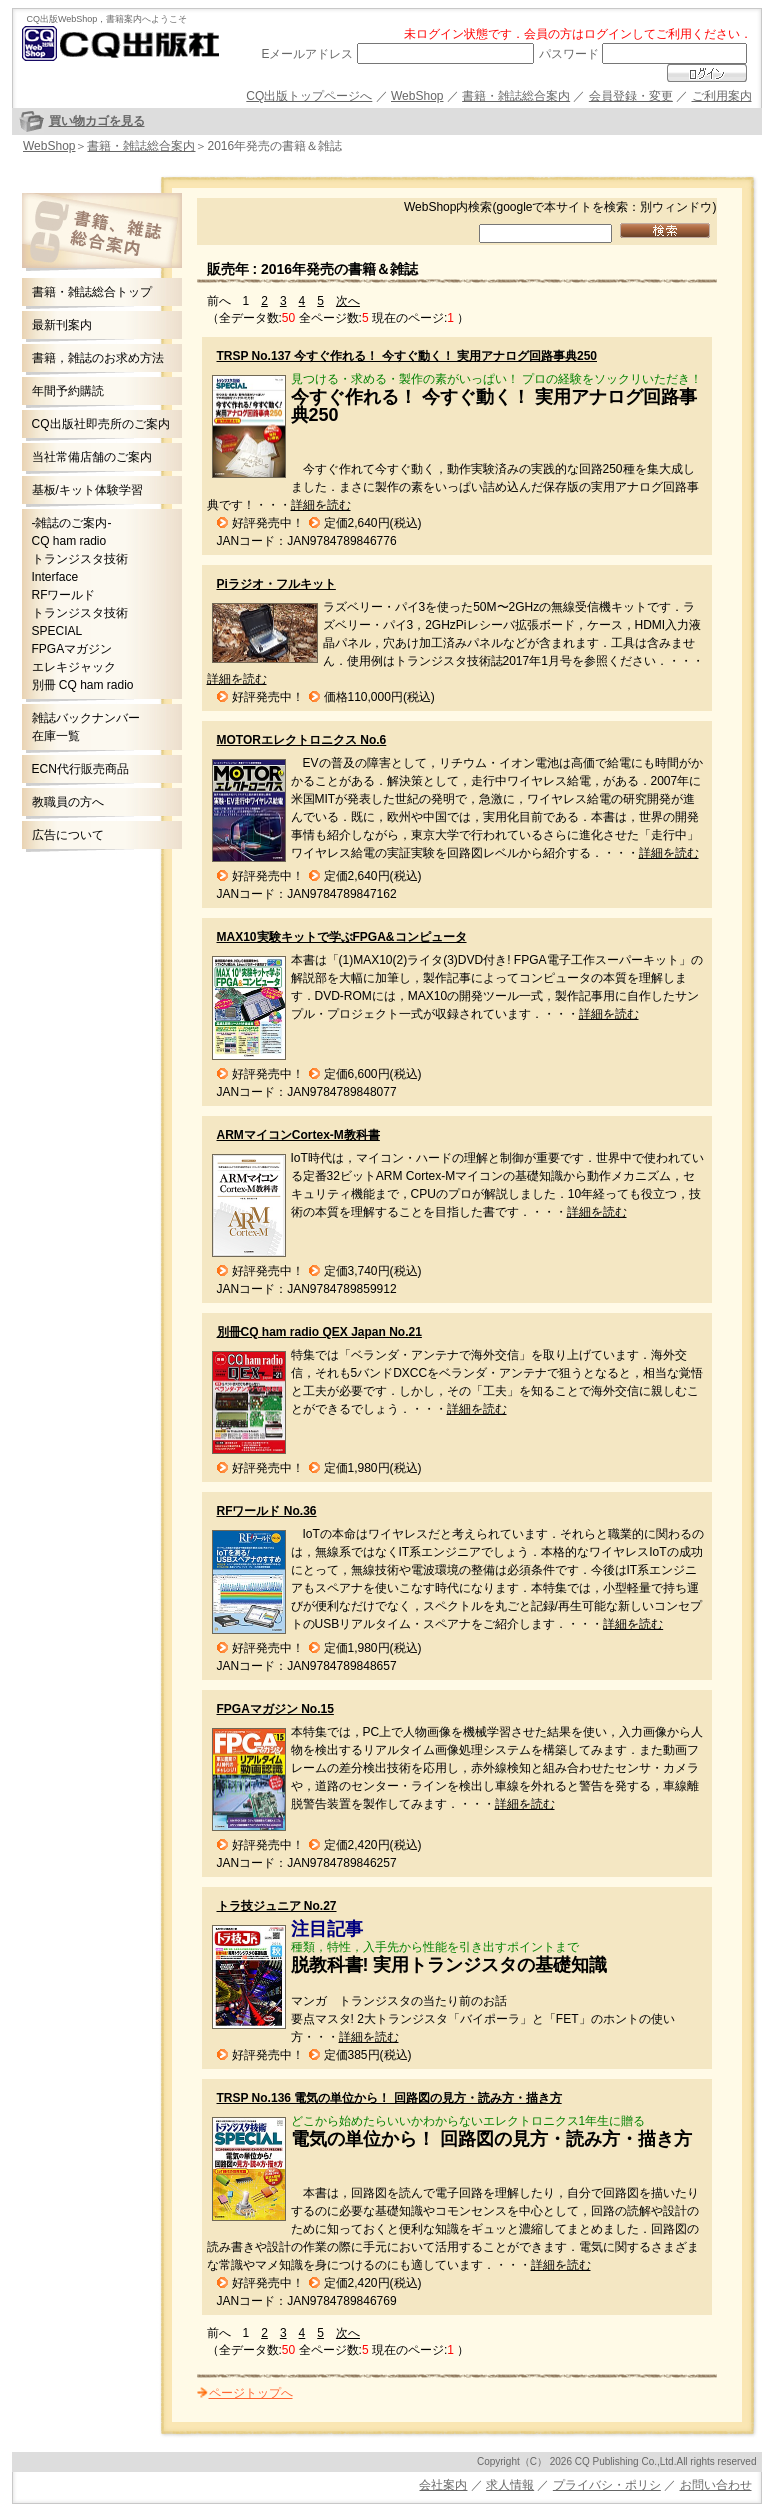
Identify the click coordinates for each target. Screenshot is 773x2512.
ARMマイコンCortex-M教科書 (298, 1135)
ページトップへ (251, 2393)
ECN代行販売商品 (80, 769)
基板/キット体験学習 (87, 490)
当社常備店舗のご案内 (92, 457)
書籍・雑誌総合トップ (92, 292)
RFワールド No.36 (267, 1511)
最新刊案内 (62, 325)
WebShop (417, 96)
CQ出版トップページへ (309, 96)
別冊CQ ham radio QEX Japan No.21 (319, 1332)
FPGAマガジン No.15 (275, 1709)
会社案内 (443, 2485)
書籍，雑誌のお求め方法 (98, 358)
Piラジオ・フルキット (276, 584)
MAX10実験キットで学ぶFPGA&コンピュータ (342, 937)
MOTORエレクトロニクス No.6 (302, 740)
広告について (68, 835)
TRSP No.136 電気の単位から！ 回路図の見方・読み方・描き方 (389, 2098)
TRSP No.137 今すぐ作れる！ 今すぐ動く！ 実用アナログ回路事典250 (407, 356)
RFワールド (64, 595)
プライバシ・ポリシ (607, 2485)
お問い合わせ (716, 2485)
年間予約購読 (68, 391)
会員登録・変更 (631, 96)
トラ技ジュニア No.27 (277, 1906)
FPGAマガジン (72, 649)
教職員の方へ (68, 802)
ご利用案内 (722, 96)
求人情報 (510, 2485)
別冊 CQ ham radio (83, 685)
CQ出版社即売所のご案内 (101, 424)
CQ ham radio (69, 541)
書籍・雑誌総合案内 (516, 96)
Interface (55, 577)
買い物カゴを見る (97, 121)
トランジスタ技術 (80, 559)
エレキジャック (74, 667)
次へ (348, 301)
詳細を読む (321, 505)
